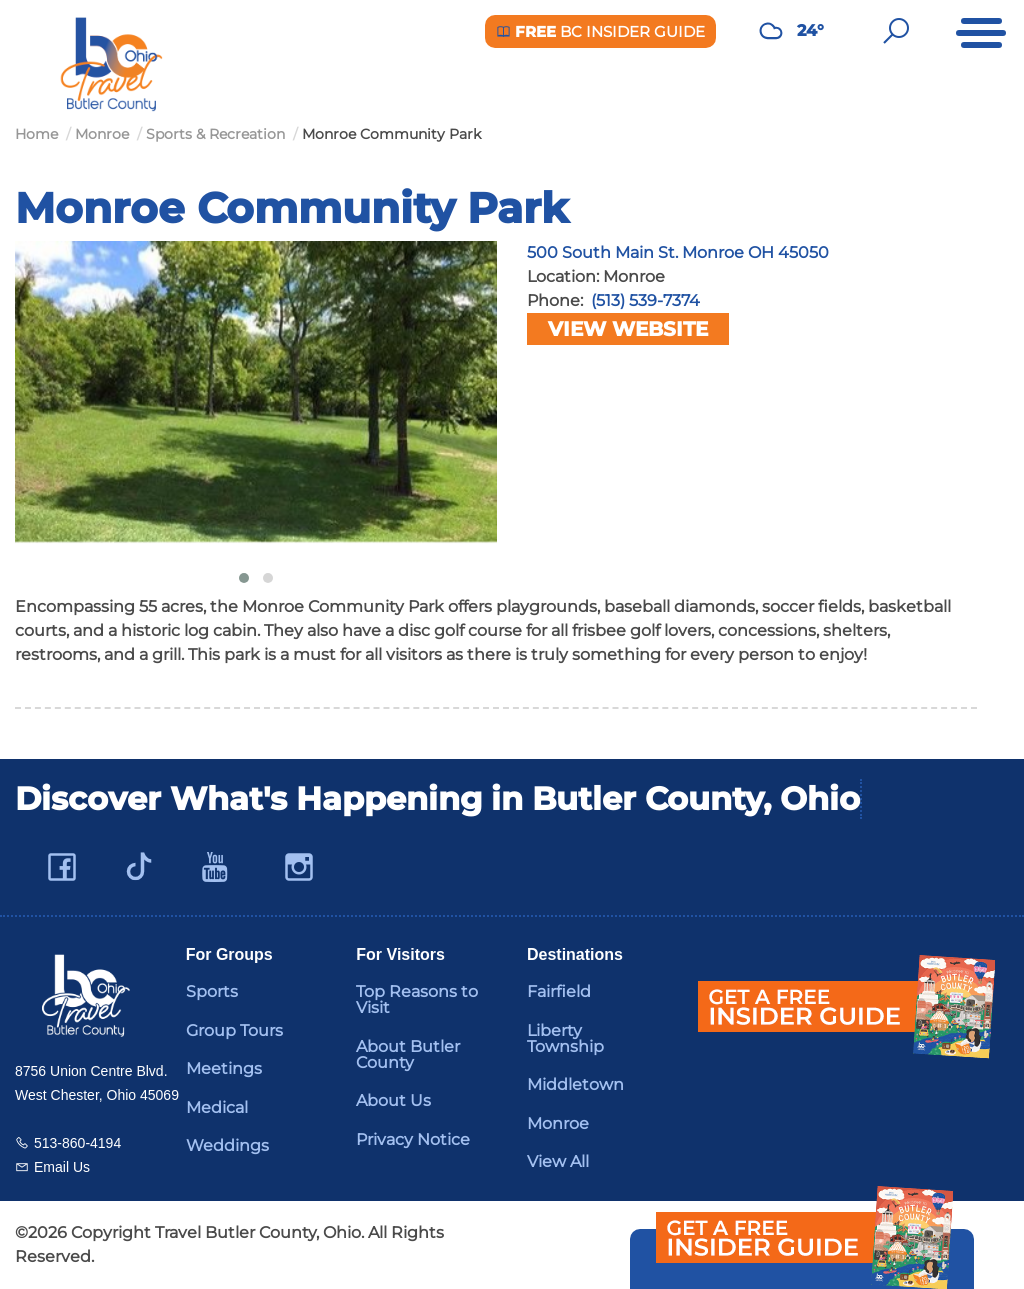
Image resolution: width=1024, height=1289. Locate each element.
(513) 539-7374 (645, 300)
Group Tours (234, 1030)
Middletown (575, 1084)
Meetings (224, 1068)
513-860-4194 (77, 1143)
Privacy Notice (413, 1139)
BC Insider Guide (600, 31)
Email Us (62, 1167)
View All (558, 1161)
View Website (628, 329)
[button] (244, 578)
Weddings (227, 1145)
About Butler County (408, 1054)
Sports (212, 991)
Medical (217, 1107)
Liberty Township (565, 1038)
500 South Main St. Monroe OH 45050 (678, 252)
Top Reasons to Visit (417, 999)
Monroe (558, 1123)
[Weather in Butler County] (771, 31)
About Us (393, 1100)
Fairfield (559, 991)
